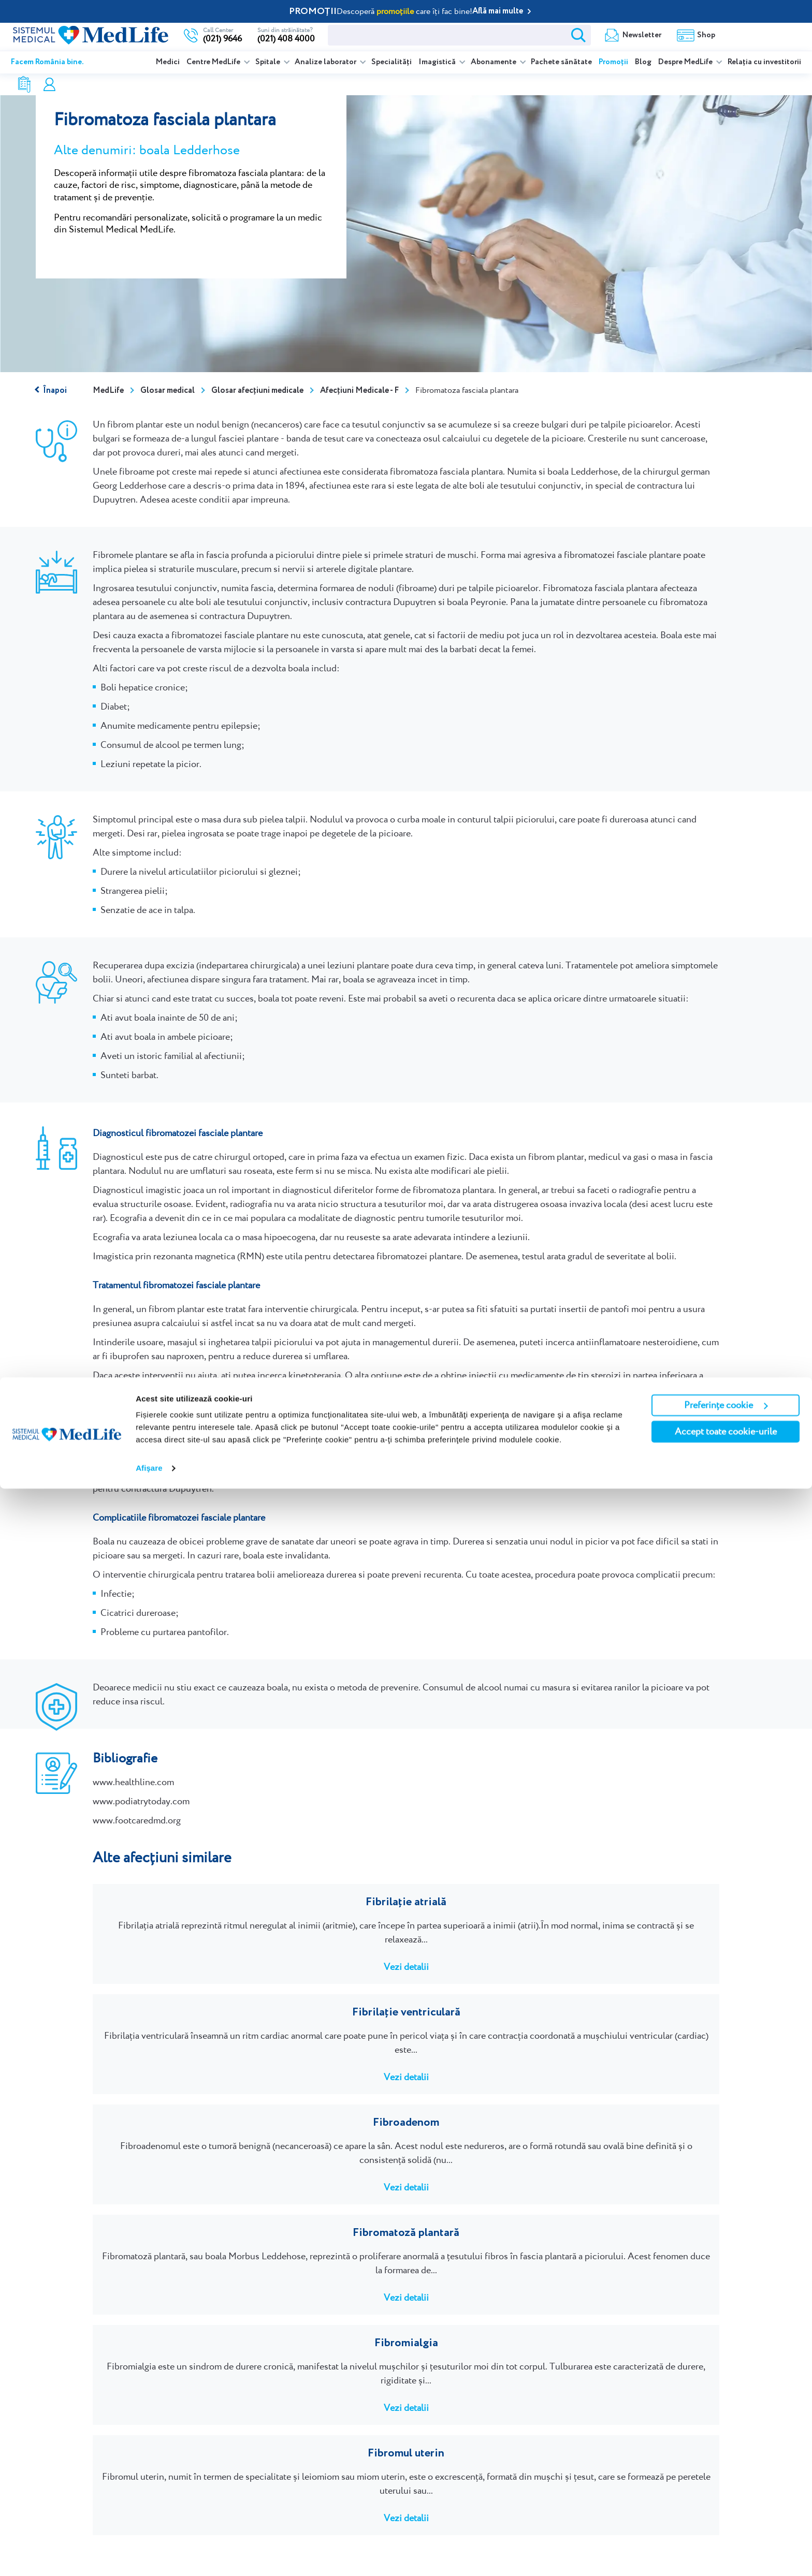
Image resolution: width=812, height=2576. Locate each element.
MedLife (108, 390)
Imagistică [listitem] (437, 62)
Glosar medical (167, 391)
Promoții (613, 62)
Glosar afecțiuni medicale (257, 390)
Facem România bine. (47, 62)
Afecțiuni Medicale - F (359, 390)
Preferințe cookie (726, 2492)
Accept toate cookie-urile (726, 2518)
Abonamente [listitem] (494, 62)
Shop (544, 35)
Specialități (391, 62)
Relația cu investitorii (764, 62)
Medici (168, 62)
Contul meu (695, 35)
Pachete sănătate (561, 62)
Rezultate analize (614, 35)
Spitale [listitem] (268, 62)
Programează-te (155, 2352)
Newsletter (479, 35)
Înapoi (55, 390)
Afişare (149, 2555)
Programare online (761, 35)
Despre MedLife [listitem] (686, 62)
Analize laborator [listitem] (326, 62)
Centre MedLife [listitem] (214, 62)
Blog (643, 62)
